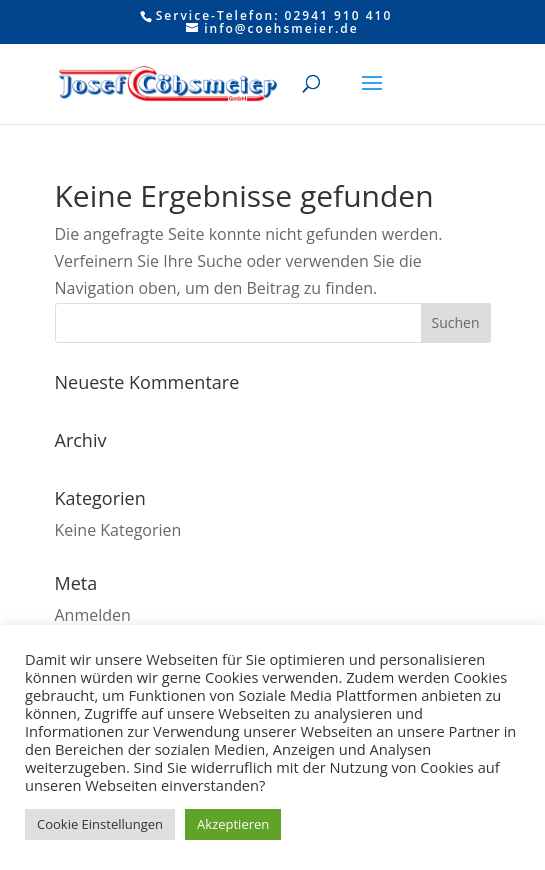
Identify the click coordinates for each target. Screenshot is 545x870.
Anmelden (93, 615)
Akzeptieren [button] (233, 824)
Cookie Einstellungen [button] (100, 824)
